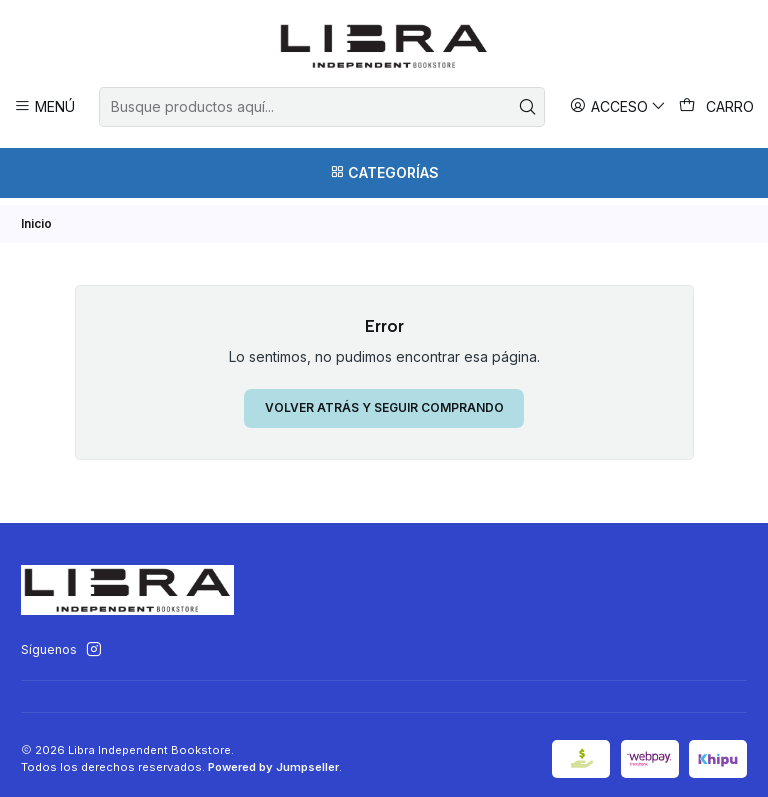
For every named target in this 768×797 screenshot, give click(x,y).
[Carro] (717, 107)
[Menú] (45, 106)
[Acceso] (618, 106)
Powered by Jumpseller (273, 760)
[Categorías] (384, 173)
